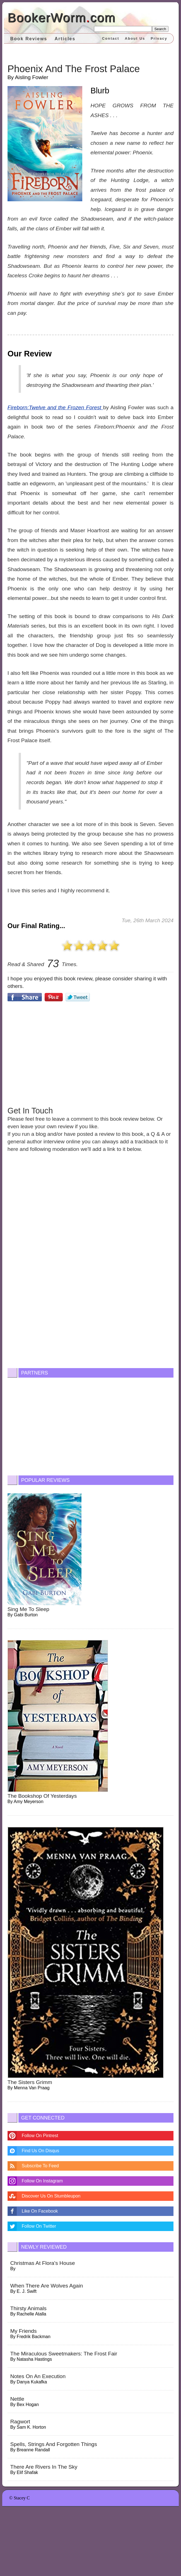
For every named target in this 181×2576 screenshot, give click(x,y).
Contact (110, 38)
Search (160, 29)
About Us (135, 38)
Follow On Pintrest (40, 2135)
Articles (65, 38)
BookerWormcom (61, 17)
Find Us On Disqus (40, 2150)
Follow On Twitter (39, 2226)
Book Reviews (28, 38)
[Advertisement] (90, 1053)
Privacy (159, 38)
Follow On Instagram (42, 2180)
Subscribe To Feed (40, 2165)
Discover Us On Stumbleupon (51, 2196)
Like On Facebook (40, 2211)
